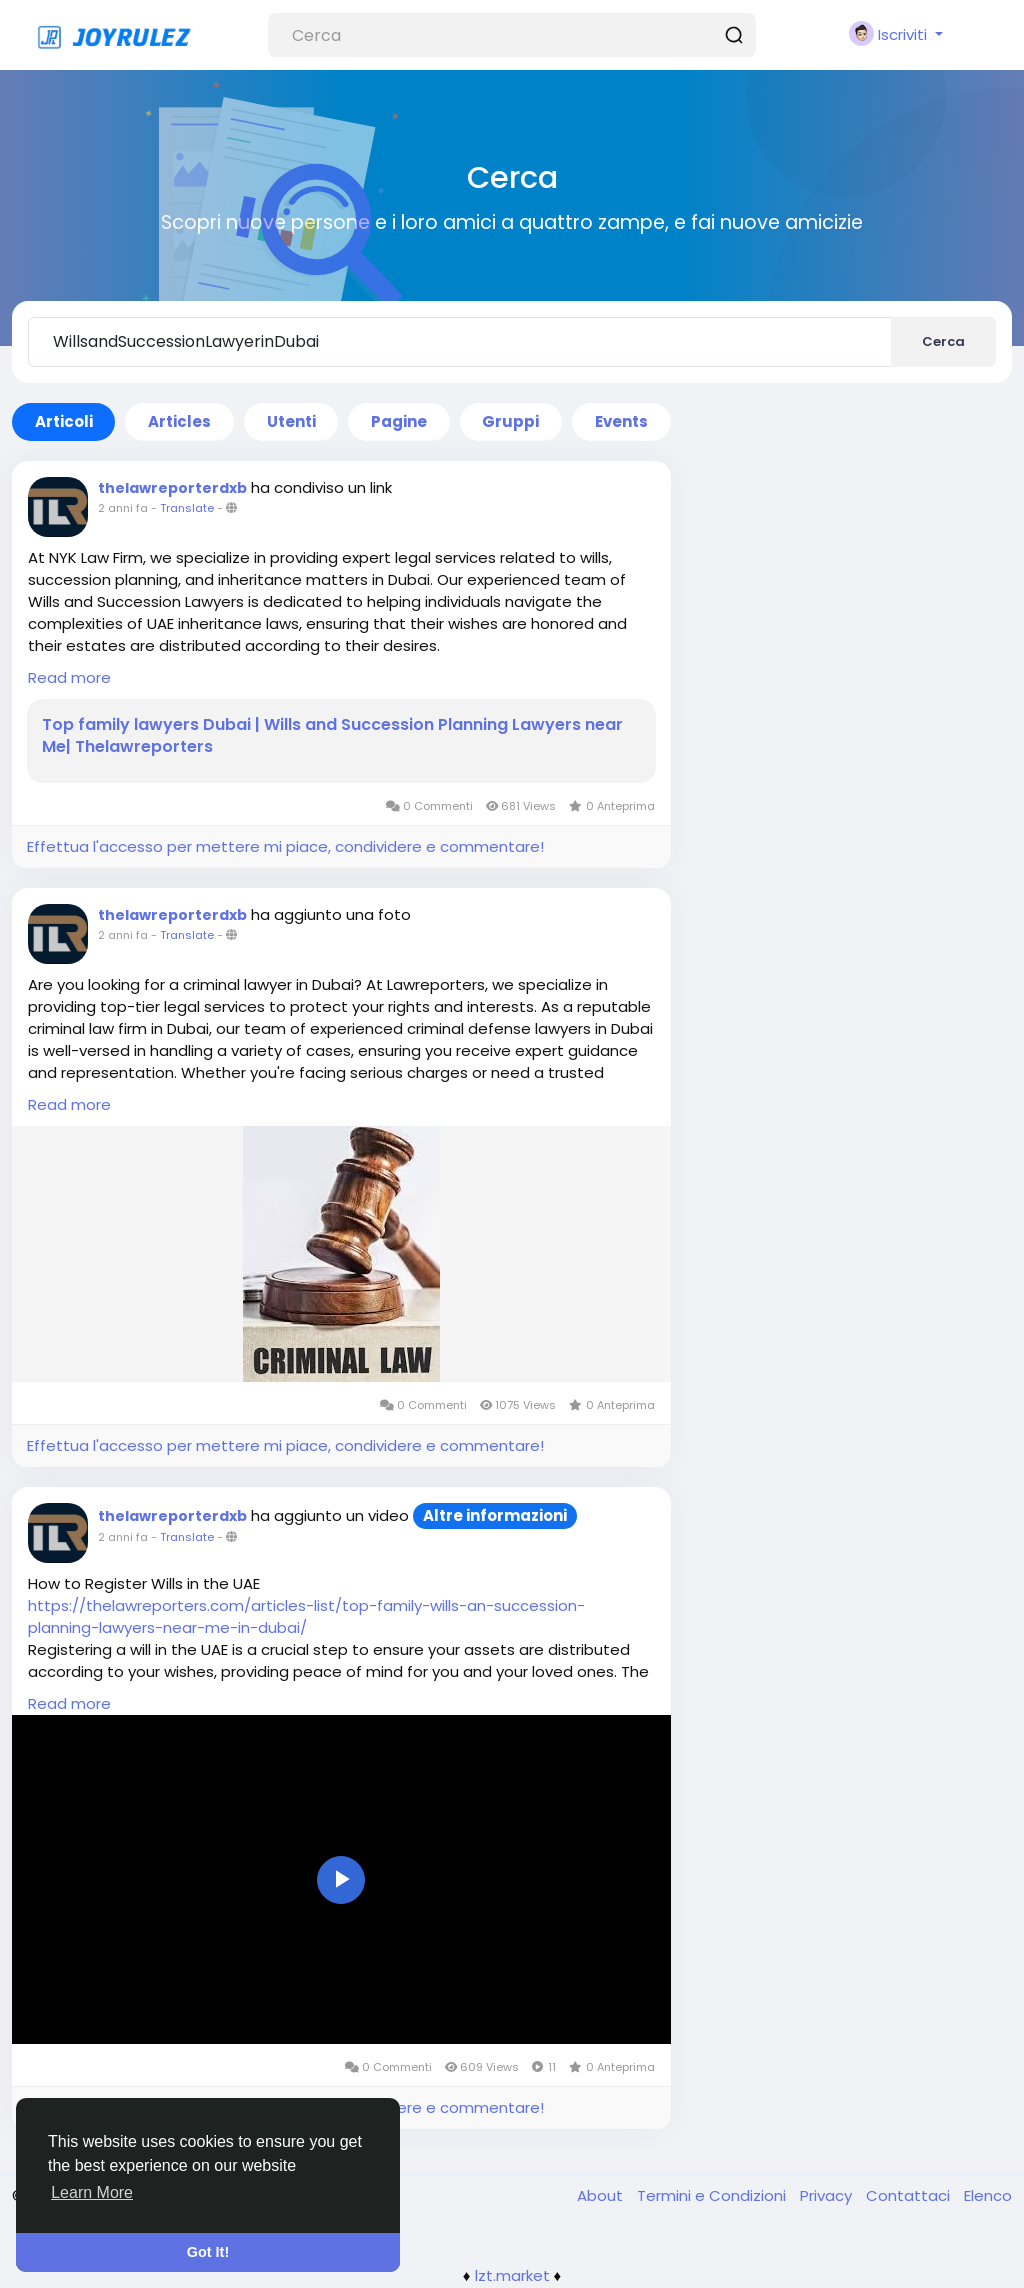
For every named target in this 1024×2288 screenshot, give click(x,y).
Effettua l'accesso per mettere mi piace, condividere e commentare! (285, 846)
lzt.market (512, 2275)
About (602, 2195)
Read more (69, 677)
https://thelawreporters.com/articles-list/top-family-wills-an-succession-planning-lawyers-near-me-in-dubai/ (306, 1616)
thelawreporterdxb (172, 488)
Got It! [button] (208, 2252)
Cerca (943, 341)
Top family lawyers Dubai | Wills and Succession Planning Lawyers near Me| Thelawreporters (332, 736)
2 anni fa (123, 508)
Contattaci (910, 2195)
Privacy (828, 2195)
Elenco (988, 2195)
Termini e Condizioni (713, 2195)
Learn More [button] (92, 2192)
